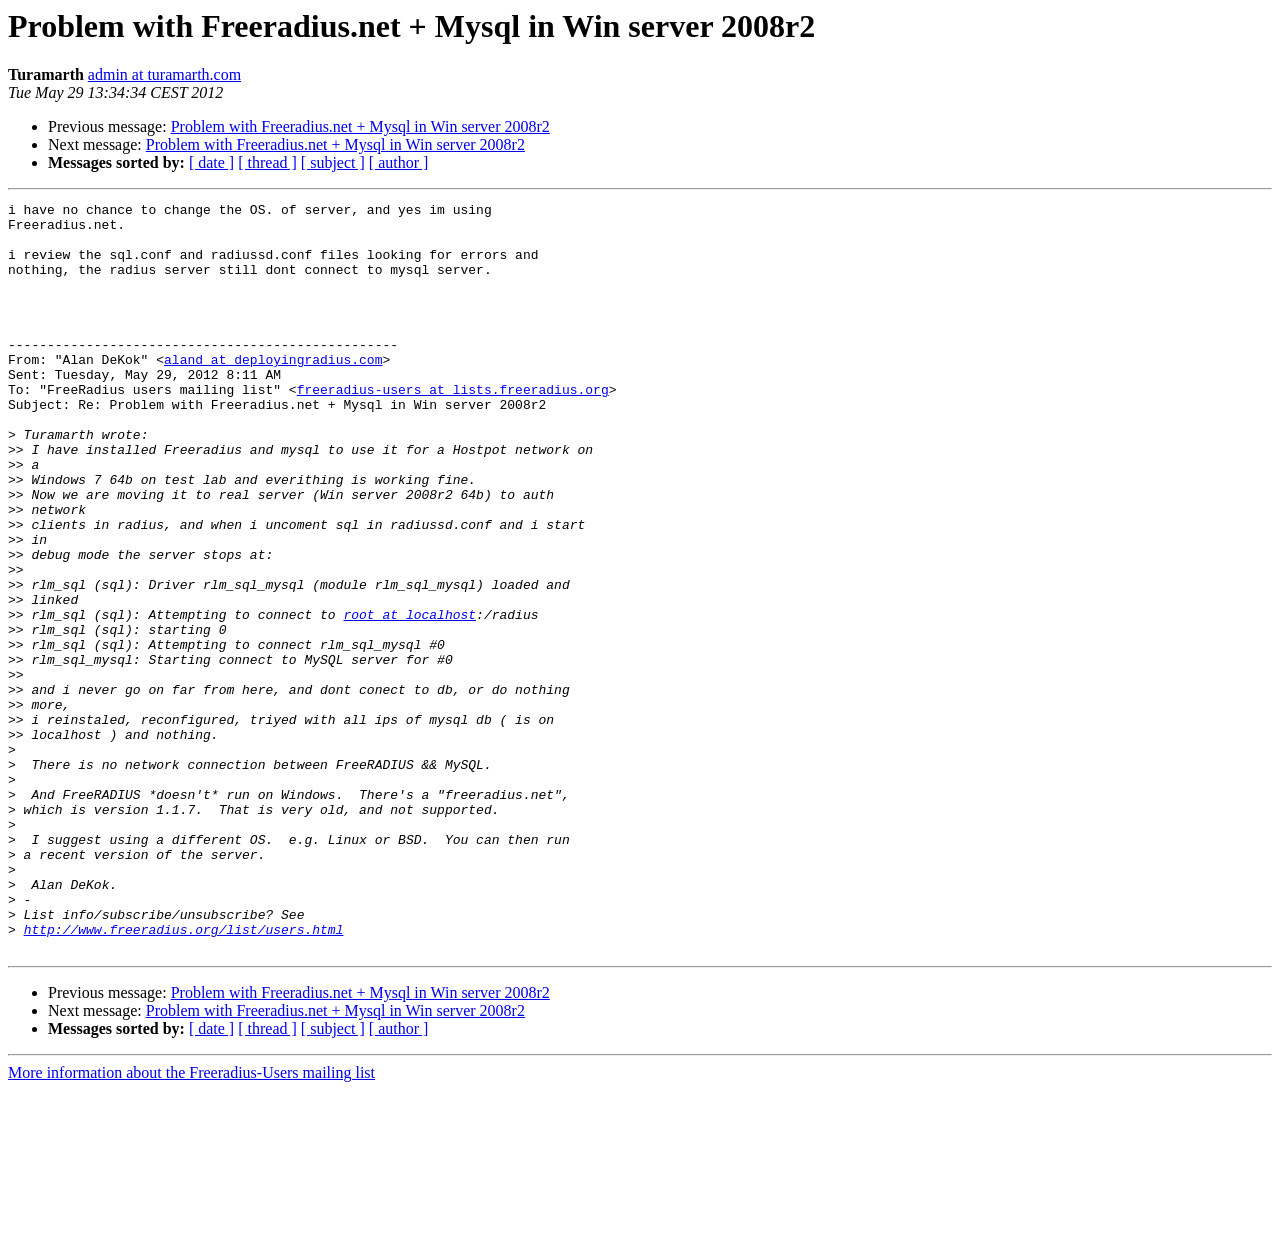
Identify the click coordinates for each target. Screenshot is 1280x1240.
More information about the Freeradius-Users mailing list (191, 1222)
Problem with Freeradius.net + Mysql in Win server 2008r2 (360, 126)
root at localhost (409, 698)
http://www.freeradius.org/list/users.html (184, 1076)
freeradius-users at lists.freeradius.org (453, 428)
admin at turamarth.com (164, 74)
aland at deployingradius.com (273, 392)
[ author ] (399, 162)
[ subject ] (333, 162)
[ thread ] (267, 162)
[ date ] (211, 162)
